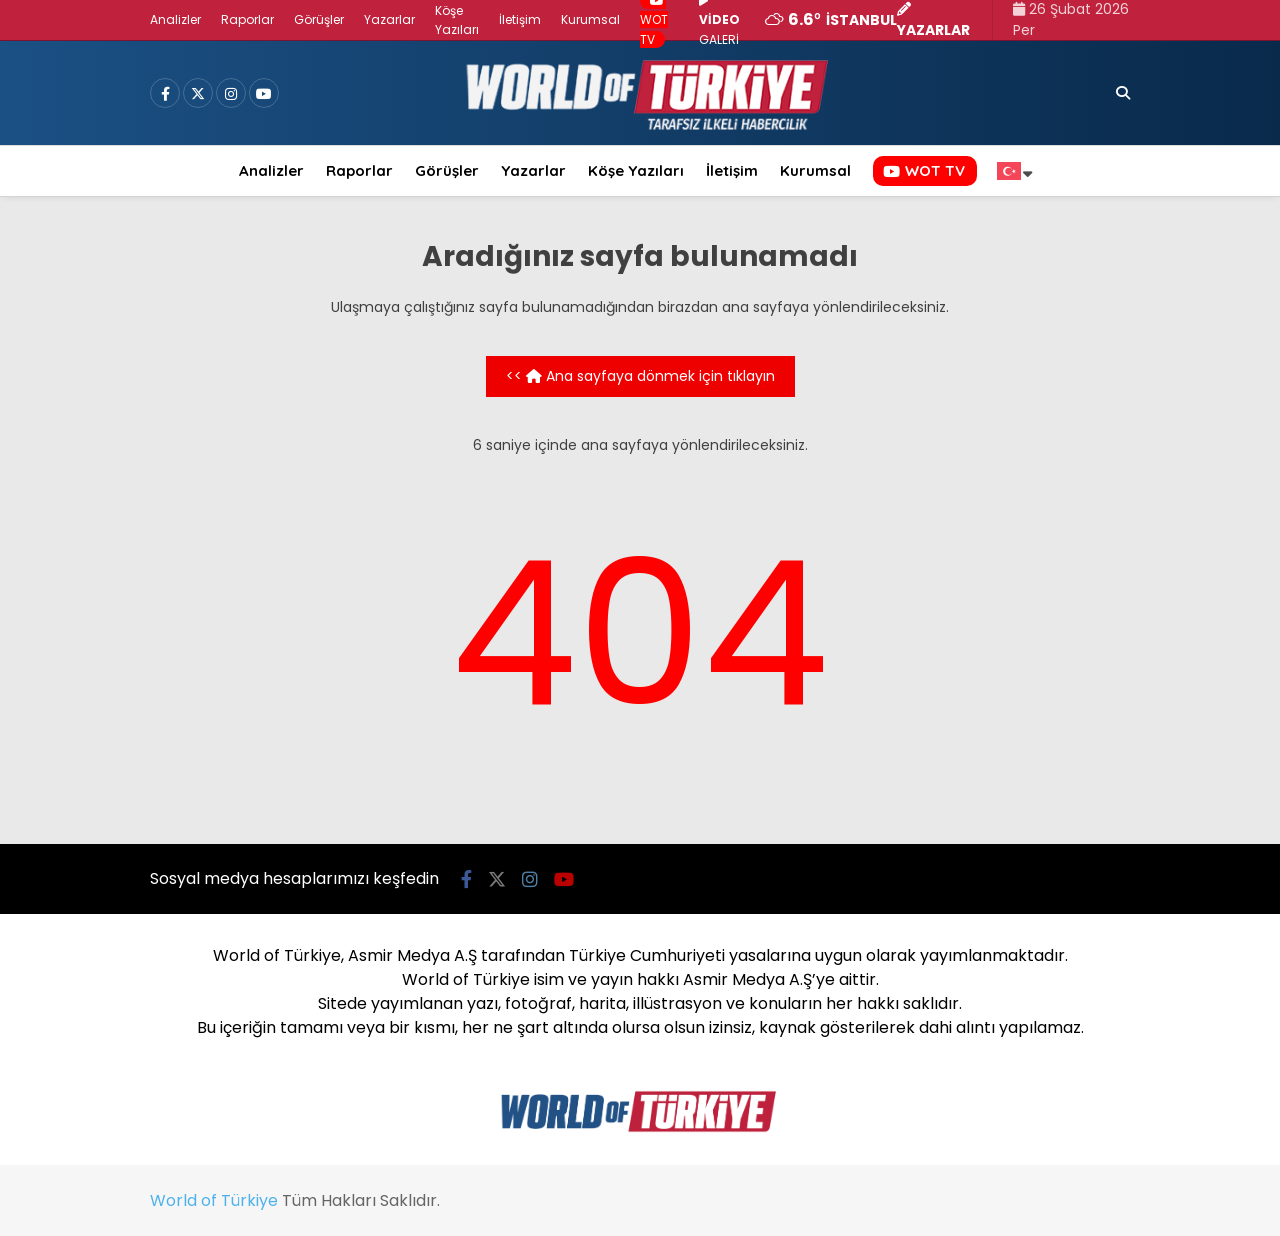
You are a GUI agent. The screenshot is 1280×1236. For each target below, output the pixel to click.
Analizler (175, 19)
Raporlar (247, 19)
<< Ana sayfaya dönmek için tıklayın (640, 376)
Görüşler (319, 19)
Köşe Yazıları (636, 170)
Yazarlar (389, 19)
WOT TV (924, 170)
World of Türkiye (214, 1200)
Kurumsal (590, 19)
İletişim (520, 19)
